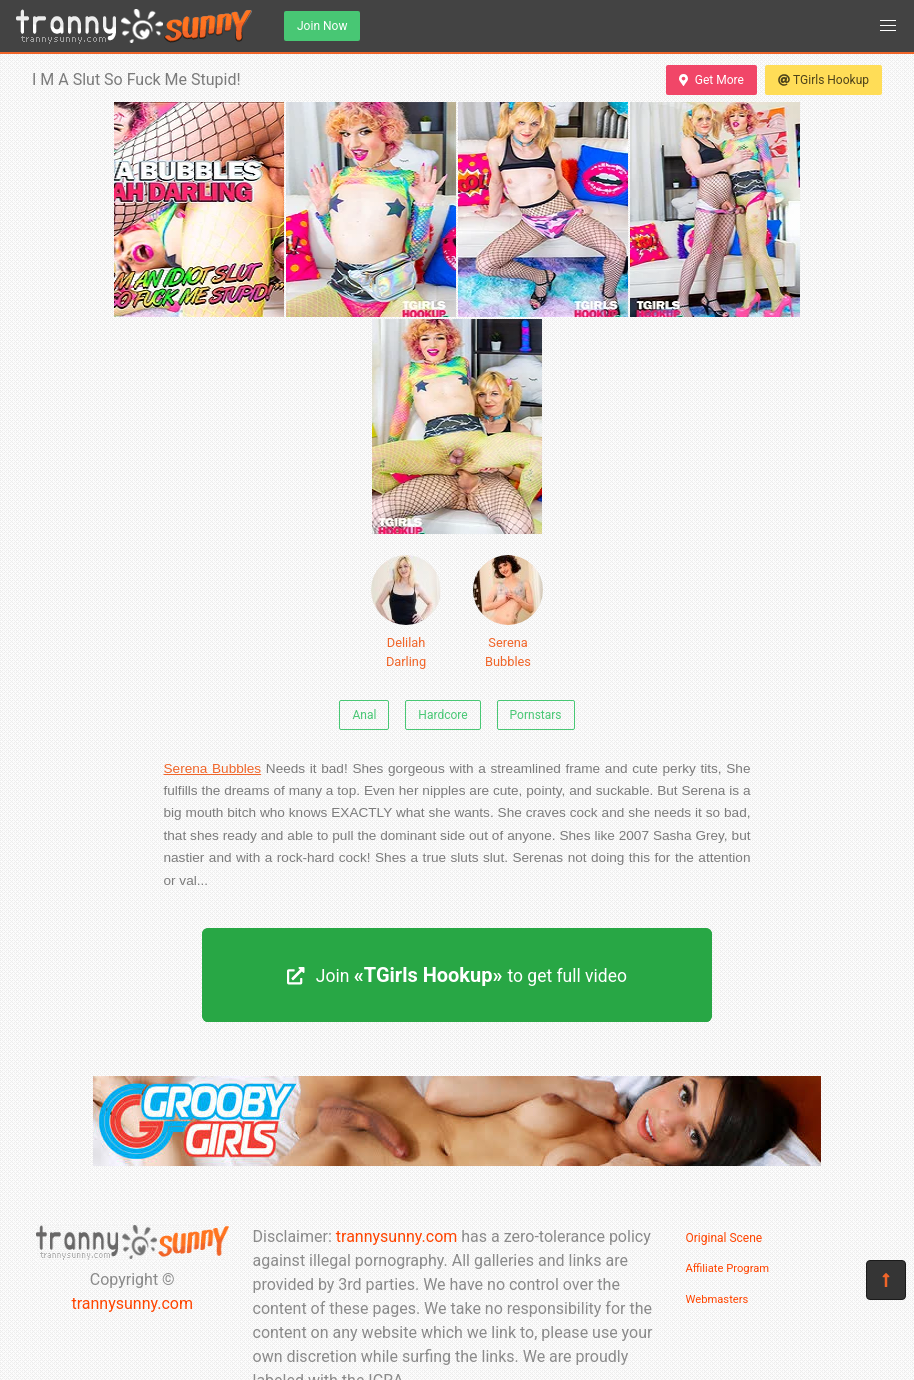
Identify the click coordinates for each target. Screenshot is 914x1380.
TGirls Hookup (823, 80)
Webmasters (717, 1299)
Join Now (322, 26)
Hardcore (442, 715)
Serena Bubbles (508, 612)
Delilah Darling (406, 612)
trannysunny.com (132, 1303)
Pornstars (536, 715)
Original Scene (724, 1238)
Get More (711, 80)
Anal (364, 715)
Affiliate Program (728, 1268)
